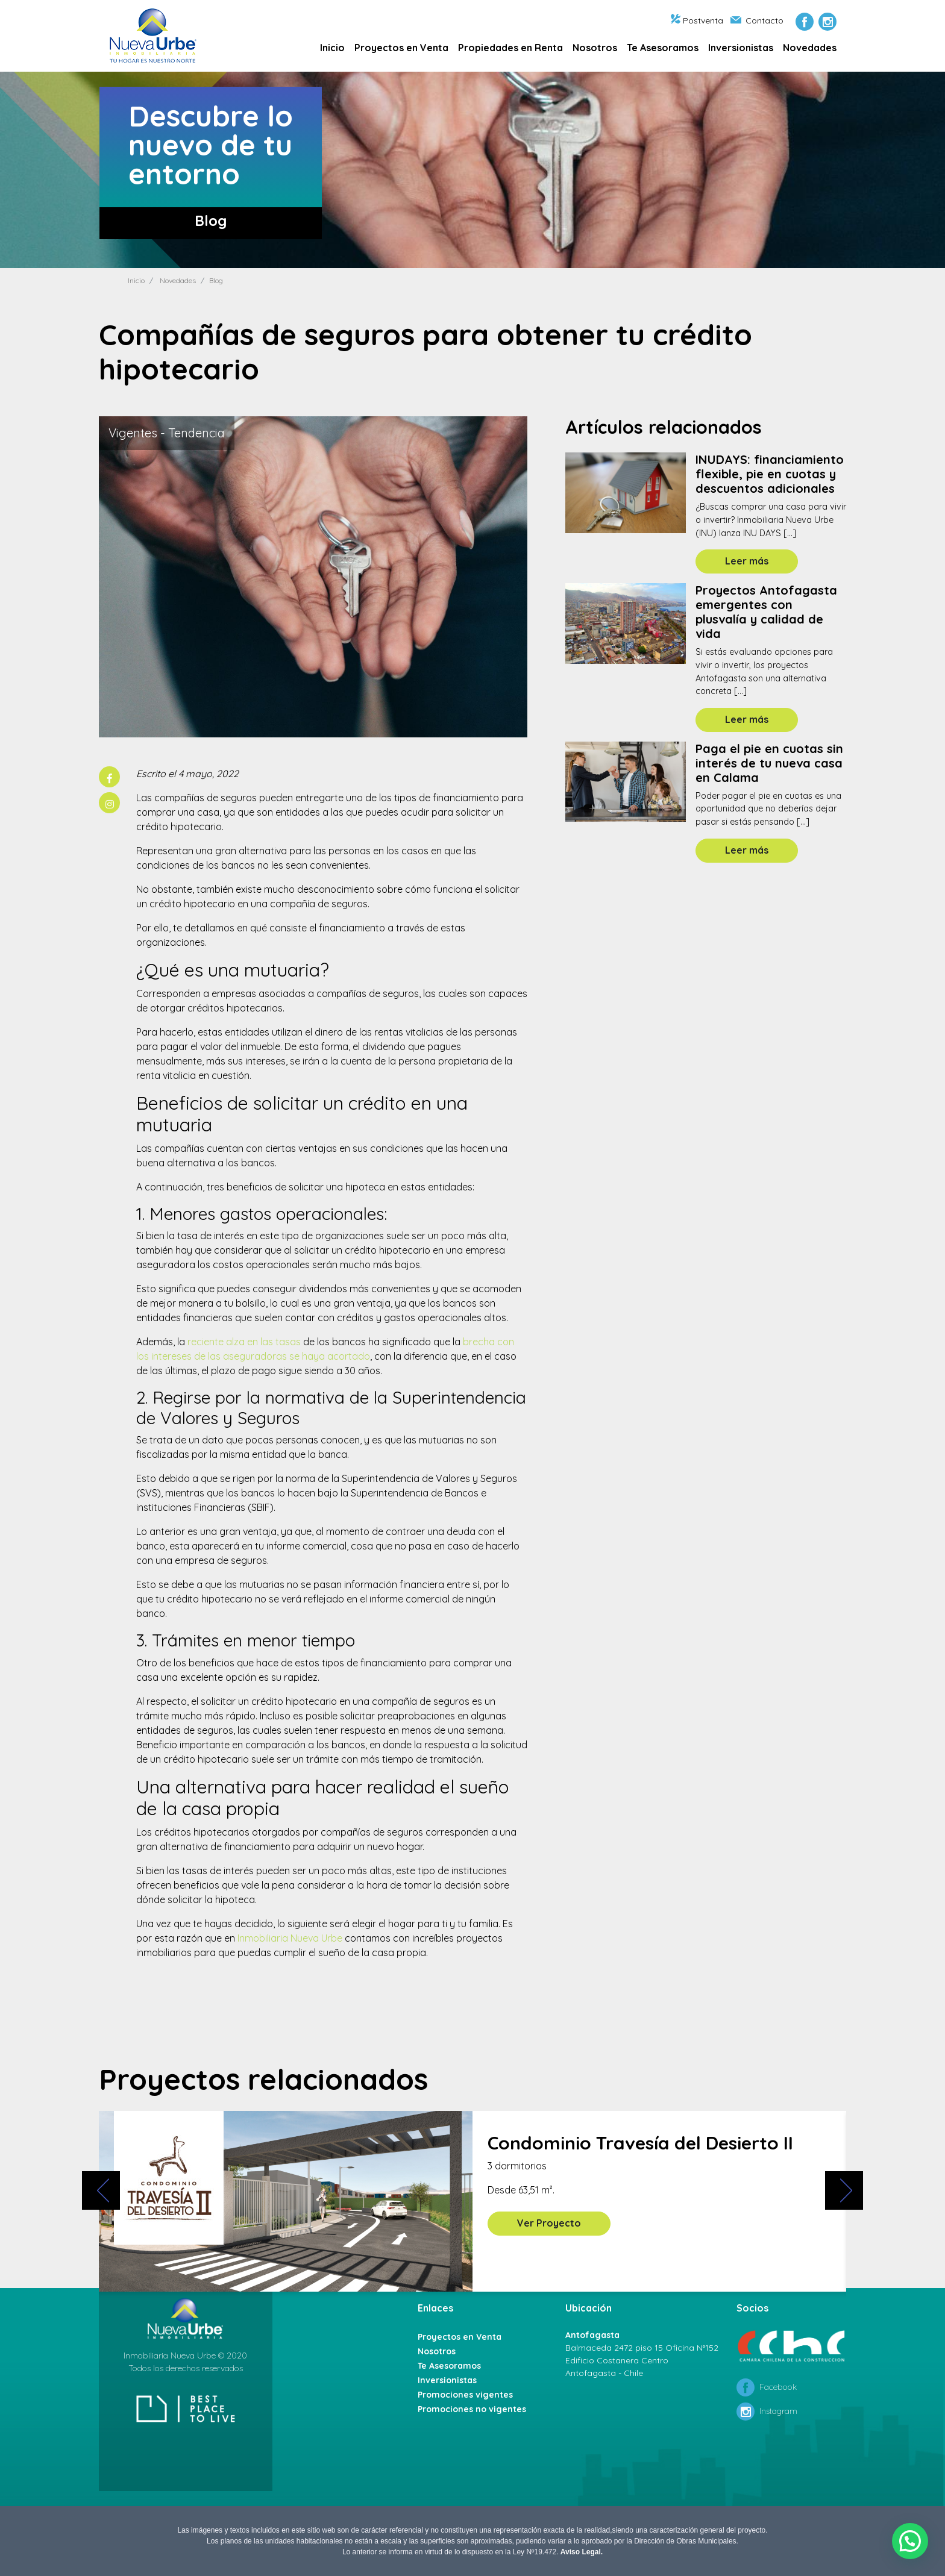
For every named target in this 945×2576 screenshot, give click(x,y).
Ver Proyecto (549, 2223)
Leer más (746, 561)
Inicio (332, 48)
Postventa (697, 20)
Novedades (810, 48)
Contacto (756, 20)
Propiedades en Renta (510, 48)
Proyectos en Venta (401, 48)
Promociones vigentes (465, 2394)
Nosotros (595, 48)
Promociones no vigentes (472, 2409)
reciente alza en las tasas (244, 1342)
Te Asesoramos (663, 48)
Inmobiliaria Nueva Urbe (289, 1938)
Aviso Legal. (581, 2552)
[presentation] (98, 2199)
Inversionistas (740, 48)
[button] (910, 2541)
